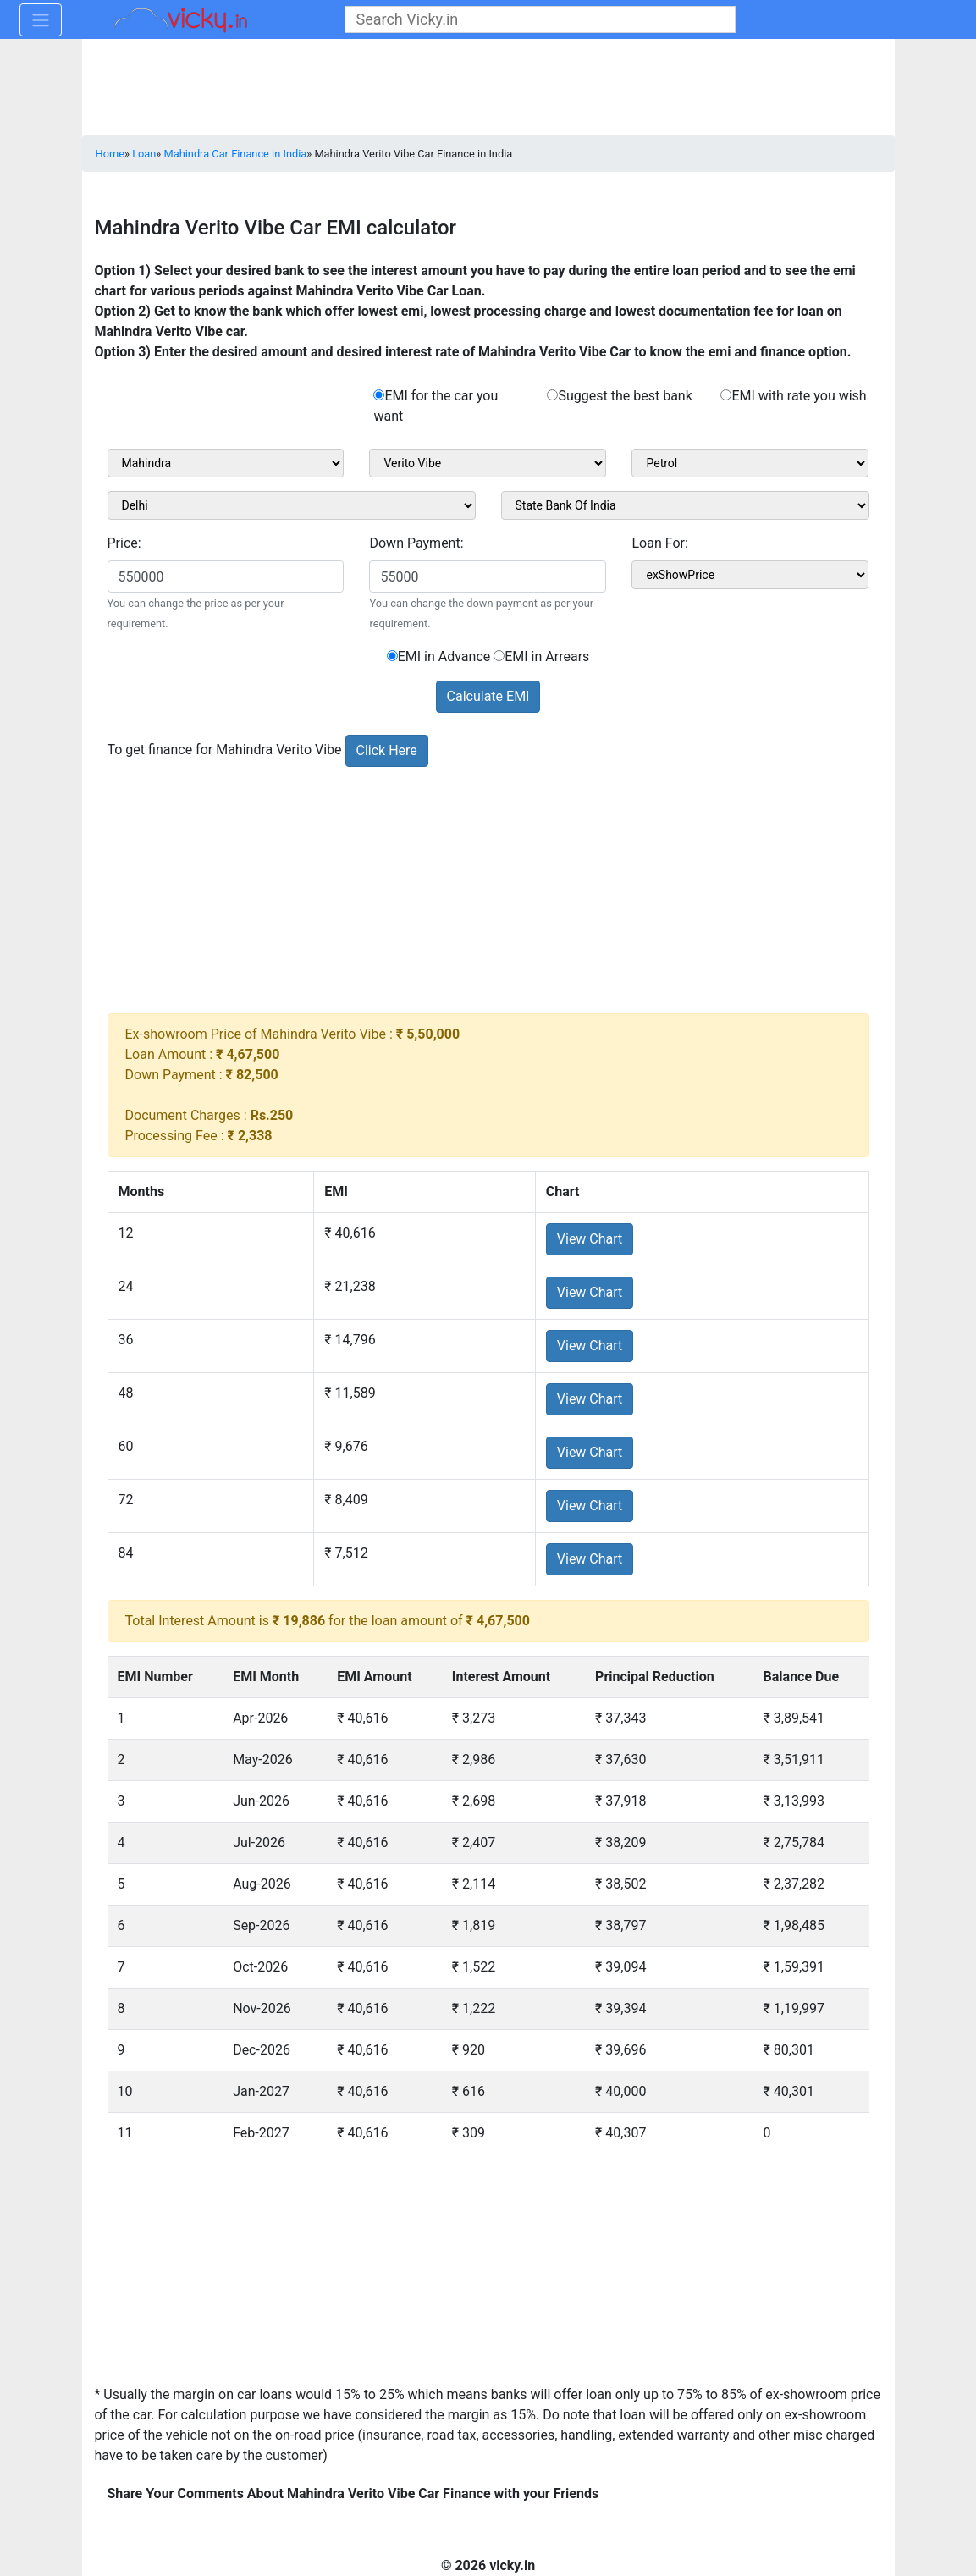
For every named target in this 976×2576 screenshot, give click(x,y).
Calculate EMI (488, 696)
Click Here (386, 750)
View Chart (590, 1239)
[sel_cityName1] (292, 505)
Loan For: (659, 543)
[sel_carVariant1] (749, 463)
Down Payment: (416, 543)
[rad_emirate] (725, 394)
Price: (124, 543)
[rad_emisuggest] (552, 394)
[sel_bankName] (685, 505)
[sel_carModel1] (487, 463)
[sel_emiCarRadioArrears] (499, 655)
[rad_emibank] (378, 394)
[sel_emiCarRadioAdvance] (392, 655)
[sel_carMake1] (226, 463)
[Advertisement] (488, 895)
